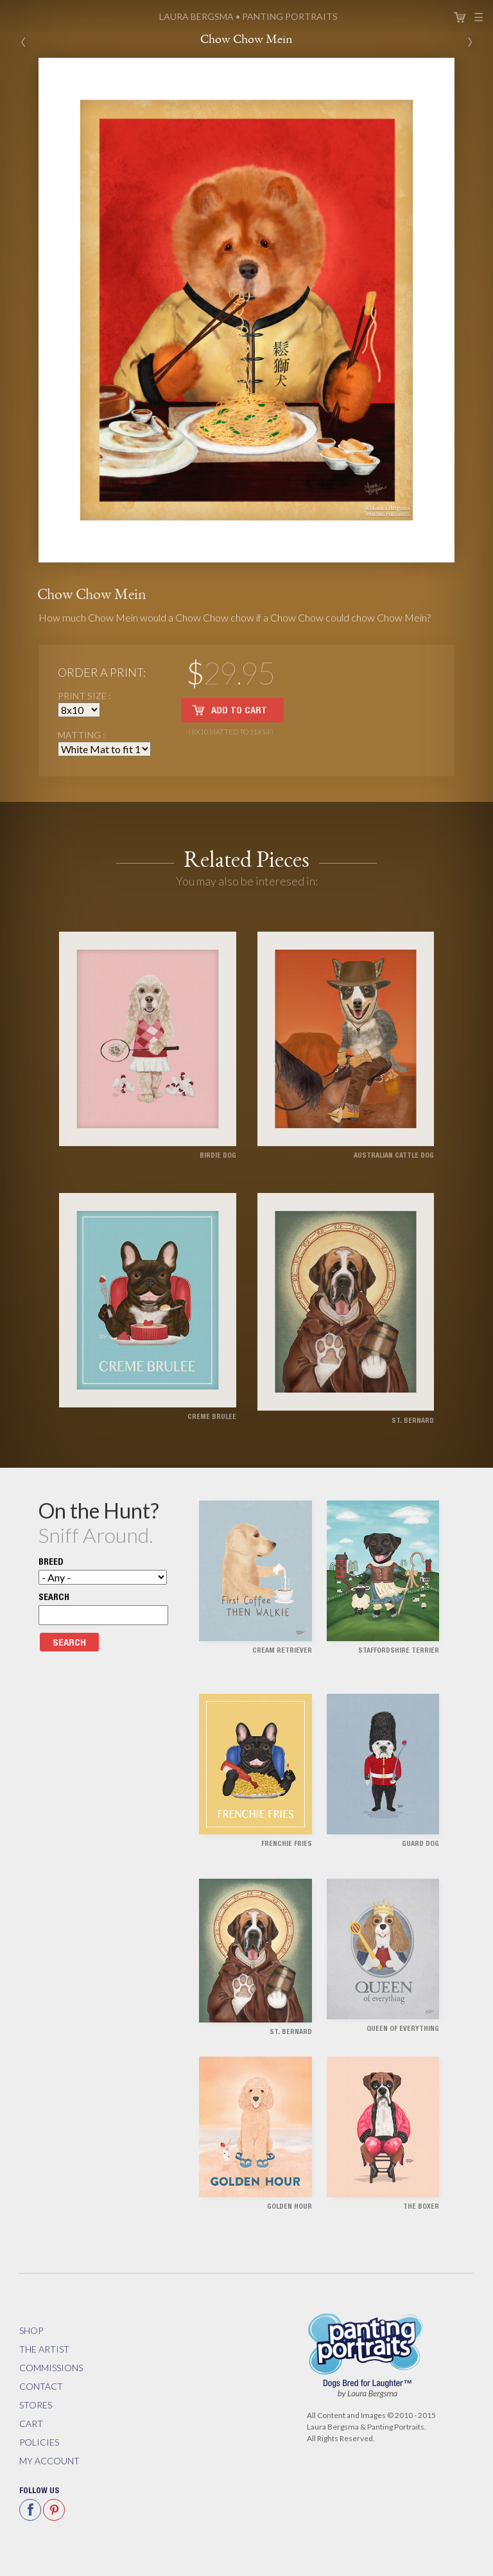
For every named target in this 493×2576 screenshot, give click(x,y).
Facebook (30, 2510)
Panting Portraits (248, 16)
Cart (459, 17)
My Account (49, 2460)
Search (54, 1598)
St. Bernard (413, 1421)
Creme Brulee (211, 1417)
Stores (35, 2404)
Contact (41, 2386)
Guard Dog (420, 1844)
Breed (51, 1562)
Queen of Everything (403, 2029)
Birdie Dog (218, 1156)
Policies (39, 2442)
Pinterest (54, 2510)
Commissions (51, 2367)
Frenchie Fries (286, 1844)
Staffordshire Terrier (398, 1651)
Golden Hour (289, 2207)
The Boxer (421, 2207)
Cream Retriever (282, 1651)
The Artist (44, 2349)
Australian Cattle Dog (394, 1156)
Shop (31, 2330)
